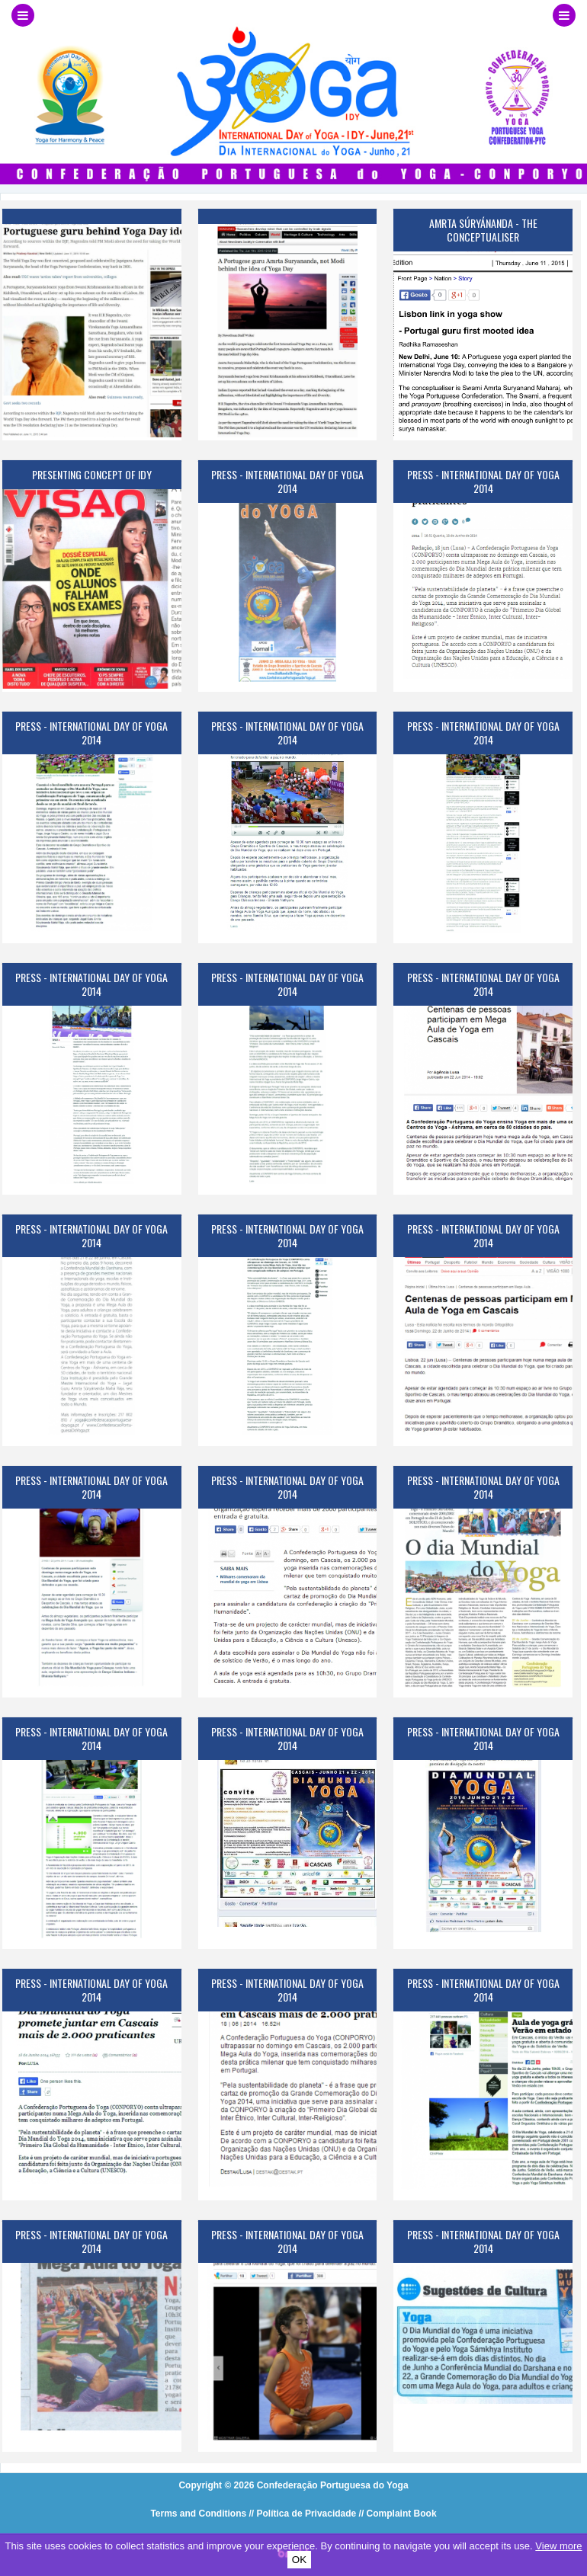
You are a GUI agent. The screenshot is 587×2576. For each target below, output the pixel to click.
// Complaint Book (398, 2513)
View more (558, 2546)
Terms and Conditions (198, 2513)
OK (299, 2559)
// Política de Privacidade (303, 2513)
